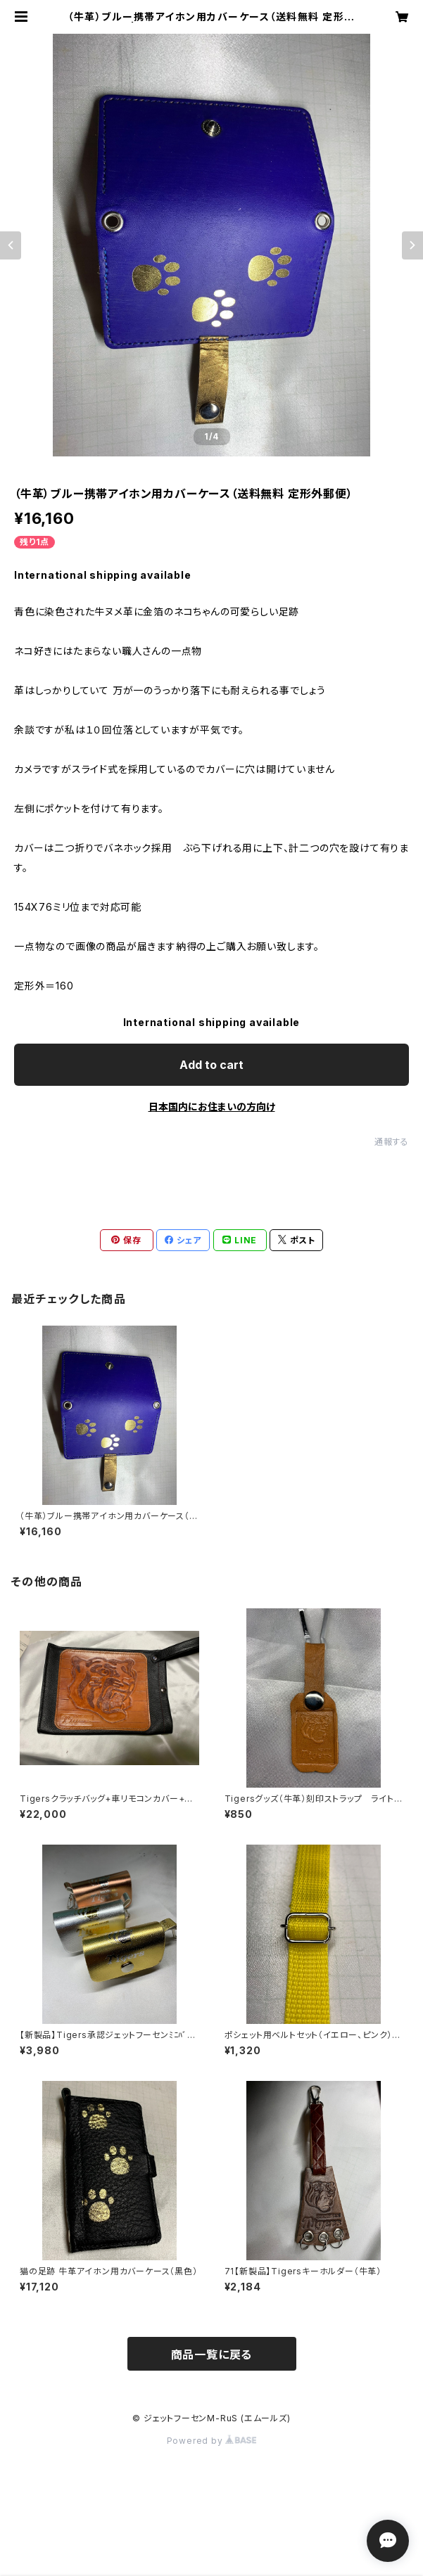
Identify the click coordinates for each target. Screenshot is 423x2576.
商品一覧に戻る (212, 2354)
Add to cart (211, 1065)
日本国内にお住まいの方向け (212, 1107)
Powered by (212, 2440)
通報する (391, 1141)
